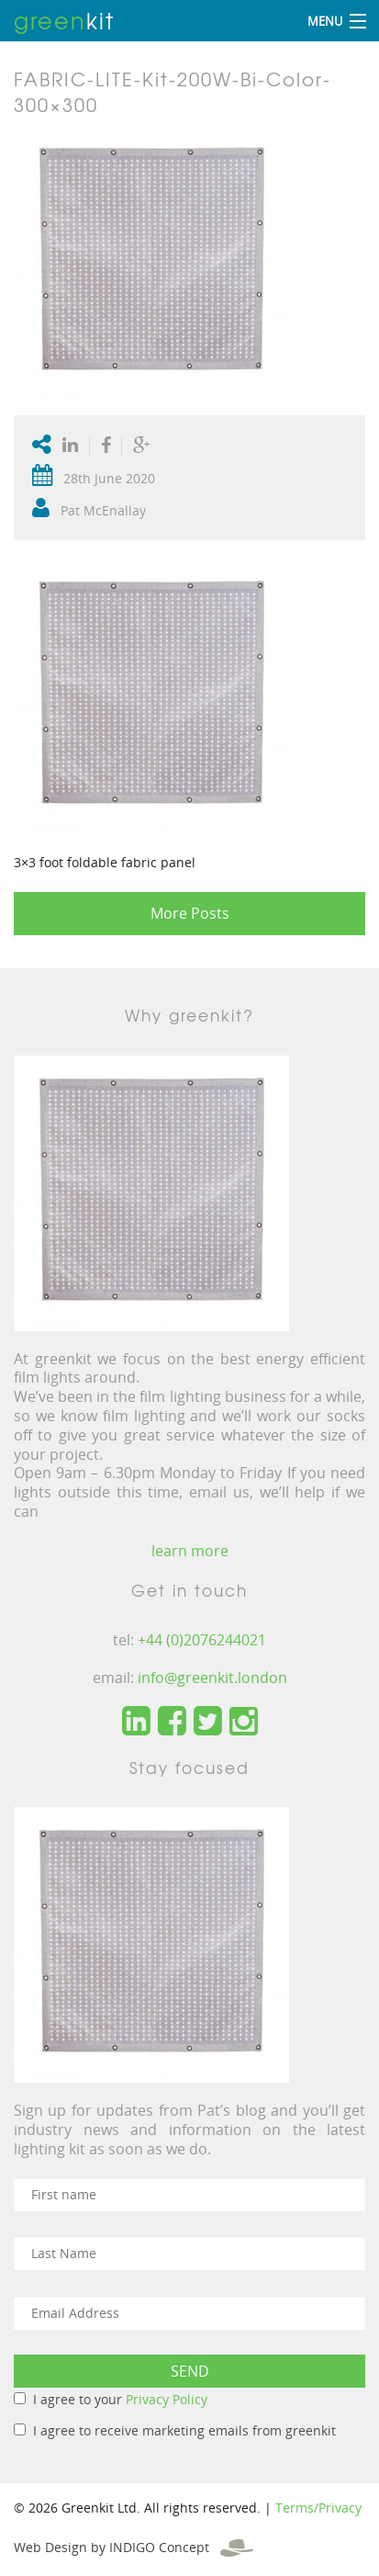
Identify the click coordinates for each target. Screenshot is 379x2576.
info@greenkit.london (212, 1677)
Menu (324, 21)
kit (64, 20)
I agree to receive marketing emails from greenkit (184, 2430)
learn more (190, 1551)
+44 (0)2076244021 (202, 1640)
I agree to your (120, 2399)
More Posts (189, 913)
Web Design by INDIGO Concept (133, 2547)
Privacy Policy (166, 2399)
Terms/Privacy (318, 2507)
